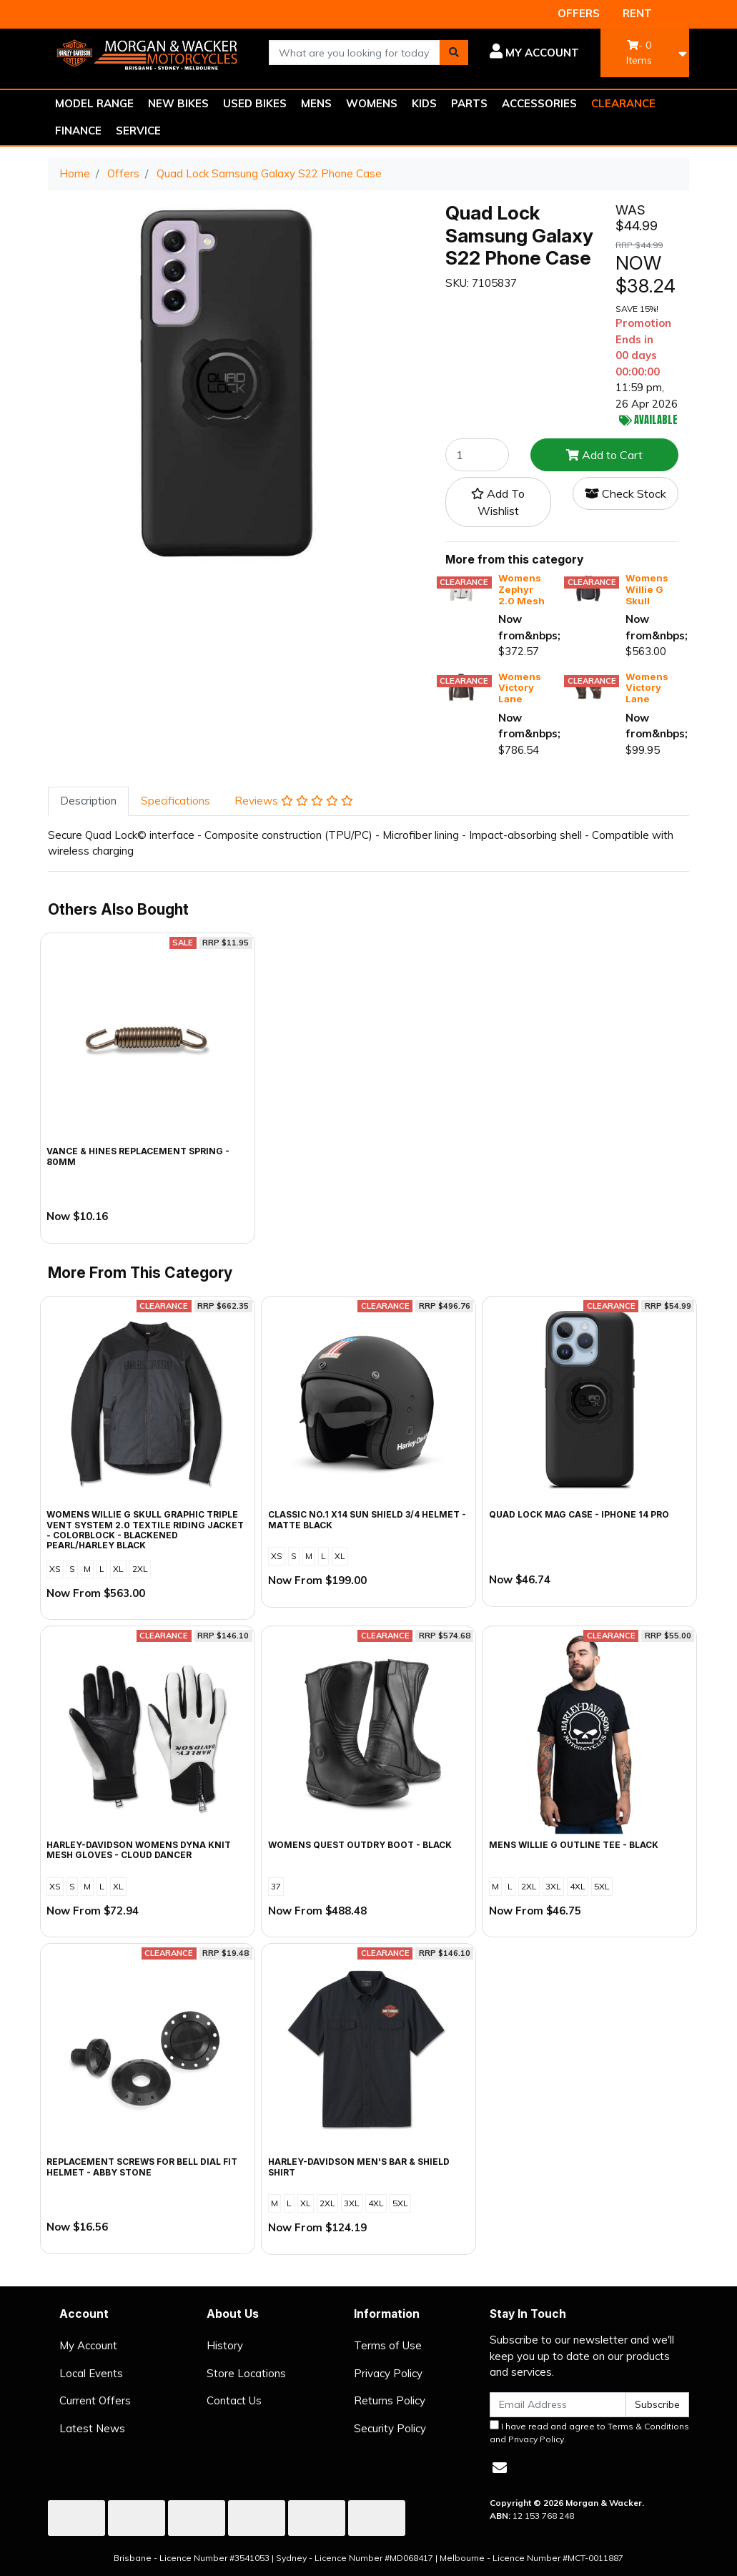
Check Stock (625, 493)
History (225, 2345)
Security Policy (390, 2428)
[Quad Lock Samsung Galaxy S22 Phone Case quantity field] (477, 454)
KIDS (424, 103)
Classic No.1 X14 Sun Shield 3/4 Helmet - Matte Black (367, 1519)
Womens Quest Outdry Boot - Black (360, 1844)
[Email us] (500, 2468)
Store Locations (246, 2373)
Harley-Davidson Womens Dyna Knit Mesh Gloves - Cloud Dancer (138, 1849)
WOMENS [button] (371, 103)
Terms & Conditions (648, 2426)
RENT (637, 13)
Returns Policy (389, 2400)
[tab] (88, 801)
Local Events (91, 2373)
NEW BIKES (178, 103)
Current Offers (95, 2400)
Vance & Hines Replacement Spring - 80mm (137, 1156)
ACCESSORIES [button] (539, 103)
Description (88, 800)
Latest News (92, 2428)
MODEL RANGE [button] (94, 103)
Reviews (293, 800)
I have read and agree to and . (589, 2432)
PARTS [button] (469, 103)
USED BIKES (255, 103)
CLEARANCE (623, 103)
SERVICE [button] (138, 130)
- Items (639, 53)
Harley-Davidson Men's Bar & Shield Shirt (359, 2166)
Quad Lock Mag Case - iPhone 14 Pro (579, 1514)
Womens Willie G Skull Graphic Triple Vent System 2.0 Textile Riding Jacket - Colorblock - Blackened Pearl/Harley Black (145, 1529)
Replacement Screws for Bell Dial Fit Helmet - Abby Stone (141, 2166)
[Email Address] (558, 2404)
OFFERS (579, 13)
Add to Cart (604, 455)
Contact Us (234, 2400)
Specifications (175, 800)
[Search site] (454, 52)
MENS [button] (316, 103)
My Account (88, 2345)
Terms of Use (388, 2345)
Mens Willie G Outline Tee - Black (573, 1844)
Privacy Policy (388, 2373)
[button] (534, 53)
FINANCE (78, 130)
